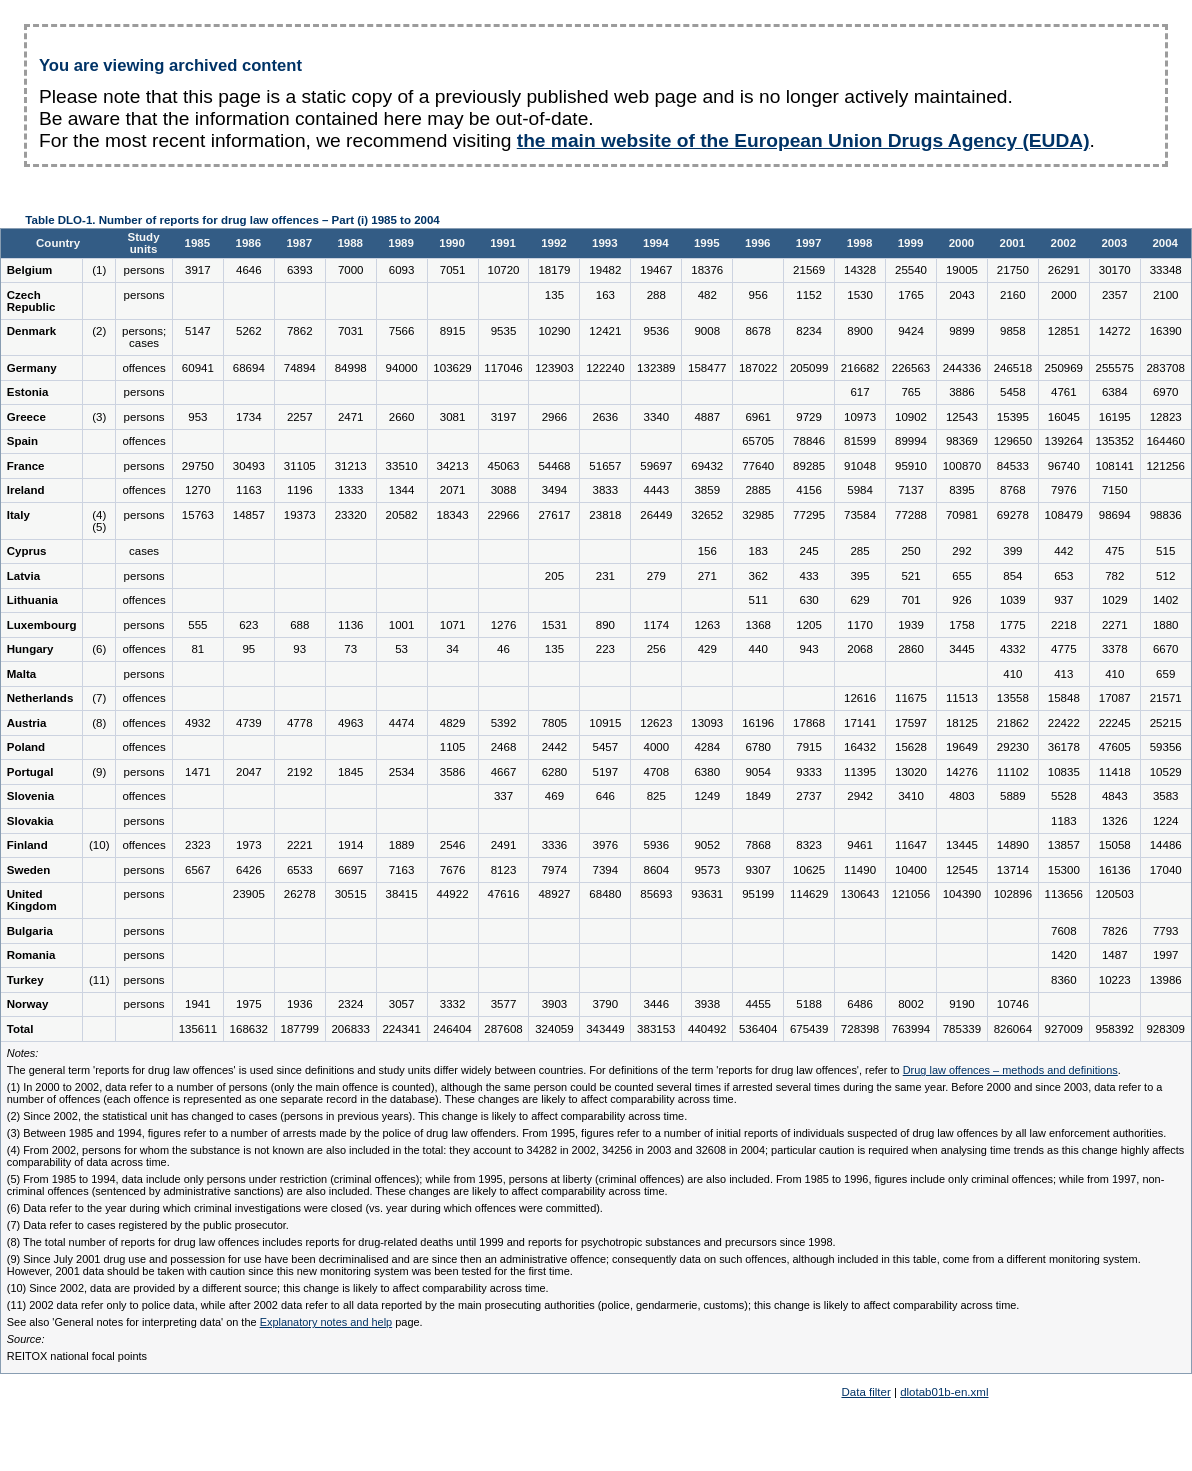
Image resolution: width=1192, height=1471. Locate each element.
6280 (555, 772)
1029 (1115, 600)
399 (1012, 551)
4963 (351, 723)
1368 (758, 625)
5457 (606, 747)
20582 (402, 515)
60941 (198, 368)
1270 (198, 490)
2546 (453, 845)
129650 (1013, 441)
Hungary (30, 649)
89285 (809, 466)
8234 (809, 331)
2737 (809, 796)
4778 (300, 723)
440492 (707, 1029)
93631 (707, 894)
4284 (707, 747)
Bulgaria (30, 931)
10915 (605, 723)
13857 (1064, 845)
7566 (402, 331)
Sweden (29, 870)
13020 (911, 772)
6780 (758, 747)
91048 (860, 466)
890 (605, 625)
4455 (758, 1004)
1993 (605, 243)
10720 (503, 270)
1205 (809, 625)
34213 (453, 466)
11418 (1115, 772)
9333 (809, 772)
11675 (911, 698)
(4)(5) (99, 521)
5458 (1013, 392)
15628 (911, 747)
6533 (300, 870)
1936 (300, 1004)
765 (910, 392)
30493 (249, 466)
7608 (1064, 931)
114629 (809, 894)
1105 (453, 747)
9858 (1013, 331)
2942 (860, 796)
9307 (758, 870)
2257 (300, 417)
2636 (606, 417)
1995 (707, 243)
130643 (860, 894)
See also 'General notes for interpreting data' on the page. (215, 1322)
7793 (1166, 931)
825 (656, 796)
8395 (962, 490)
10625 (809, 870)
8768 (1013, 490)
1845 (351, 772)
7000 (351, 270)
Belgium (29, 270)
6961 (758, 417)
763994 (911, 1029)
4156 (809, 490)
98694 (1115, 515)
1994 (656, 243)
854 (1012, 576)
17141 (860, 723)
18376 (707, 270)
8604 (657, 870)
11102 (1013, 772)
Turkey (25, 980)
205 (554, 576)
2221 (300, 845)
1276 (504, 625)
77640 (758, 466)
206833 (350, 1029)
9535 (504, 331)
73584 (860, 515)
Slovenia (30, 796)
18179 (554, 270)
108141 (1115, 466)
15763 (198, 515)
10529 (1166, 772)
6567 (198, 870)
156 (707, 551)
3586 (453, 772)
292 (961, 551)
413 (1063, 674)
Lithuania (32, 600)
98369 (962, 441)
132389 (656, 368)
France (26, 466)
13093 (707, 723)
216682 (860, 368)
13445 (962, 845)
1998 (860, 243)
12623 (656, 723)
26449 (656, 515)
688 (299, 625)
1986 (249, 243)
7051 (453, 270)
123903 (554, 368)
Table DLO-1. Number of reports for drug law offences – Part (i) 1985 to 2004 (232, 220)
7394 (606, 870)
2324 (351, 1004)
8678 (758, 331)
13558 (1013, 698)
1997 (809, 243)
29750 (198, 466)
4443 (657, 490)
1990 (452, 243)
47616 (503, 894)
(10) (99, 845)
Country (58, 243)
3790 (606, 1004)
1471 (198, 772)
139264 (1064, 441)
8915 (453, 331)
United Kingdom (32, 900)
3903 (555, 1004)
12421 (605, 331)
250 (910, 551)
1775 (1013, 625)
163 (605, 295)
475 (1114, 551)
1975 (249, 1004)
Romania (31, 955)
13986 (1166, 980)
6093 (402, 270)
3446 (657, 1004)
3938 (707, 1004)
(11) (99, 980)
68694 (249, 368)
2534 (402, 772)
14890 (1013, 845)
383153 (656, 1029)
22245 (1115, 723)
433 (809, 576)
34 (452, 649)
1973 (249, 845)
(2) (99, 331)
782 (1114, 576)
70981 (962, 515)
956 (758, 295)
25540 (911, 270)
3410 (911, 796)
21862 (1013, 723)
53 (401, 649)
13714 (1013, 870)
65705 (758, 441)
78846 (809, 441)
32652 (707, 515)
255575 (1115, 368)
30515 (351, 894)
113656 (1064, 894)
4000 (657, 747)
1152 (809, 295)
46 (503, 649)
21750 (1013, 270)
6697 (351, 870)
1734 (249, 417)
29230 (1013, 747)
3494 (555, 490)
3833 (606, 490)
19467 (656, 270)
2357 (1115, 295)
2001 (1013, 243)
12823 (1166, 417)
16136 (1115, 870)
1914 (351, 845)
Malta (21, 674)
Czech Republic (31, 301)
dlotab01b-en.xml (944, 1392)
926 (961, 600)
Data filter (865, 1392)
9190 (962, 1004)
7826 (1115, 931)
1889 (402, 845)
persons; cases (144, 337)
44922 (453, 894)
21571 (1166, 698)
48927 (554, 894)
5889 (1013, 796)
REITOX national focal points (77, 1356)
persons (144, 270)
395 (859, 576)
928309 (1165, 1029)
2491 (504, 845)
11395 (860, 772)
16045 (1064, 417)
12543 (962, 417)
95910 (911, 466)
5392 (504, 723)
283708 (1165, 368)
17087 (1115, 698)
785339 (962, 1029)
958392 (1115, 1029)
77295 (809, 515)
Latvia (23, 576)
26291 (1064, 270)
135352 (1115, 441)
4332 (1013, 649)
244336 (962, 368)
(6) (99, 649)
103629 (452, 368)
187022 (758, 368)
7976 (1064, 490)
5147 (198, 331)
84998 (351, 368)
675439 (809, 1029)
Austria (27, 723)
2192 (300, 772)
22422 (1064, 723)
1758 (962, 625)
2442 (555, 747)
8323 (809, 845)
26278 (300, 894)
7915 (809, 747)
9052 (707, 845)
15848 (1064, 698)
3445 (962, 649)
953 (197, 417)
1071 (453, 625)
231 (605, 576)
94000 (402, 368)
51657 (605, 466)
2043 (962, 295)
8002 (911, 1004)
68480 (605, 894)
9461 (860, 845)
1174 (657, 625)
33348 (1166, 270)
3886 (962, 392)
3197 (504, 417)
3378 (1115, 649)
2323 (198, 845)
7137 (911, 490)
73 (350, 649)
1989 (401, 243)
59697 (656, 466)
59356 (1166, 747)
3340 (657, 417)
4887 (707, 417)
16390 (1166, 331)
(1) (99, 270)
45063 (503, 466)
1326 (1115, 821)
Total (20, 1029)
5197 (606, 772)
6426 (249, 870)
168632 (249, 1029)
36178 (1064, 747)
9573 (707, 870)
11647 (911, 845)
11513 (962, 698)
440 (758, 649)
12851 (1064, 331)
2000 (962, 243)
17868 (809, 723)
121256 (1165, 466)
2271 (1115, 625)
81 (197, 649)
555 (197, 625)
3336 (555, 845)
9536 (657, 331)
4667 (504, 772)
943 (809, 649)
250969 (1064, 368)
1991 (503, 243)
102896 (1013, 894)
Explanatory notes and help (326, 1322)
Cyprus (27, 551)
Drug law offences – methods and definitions (1010, 1070)
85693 (656, 894)
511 (758, 600)
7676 (453, 870)
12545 (962, 870)
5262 (249, 331)
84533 (1013, 466)
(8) (99, 723)
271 (707, 576)
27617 (554, 515)
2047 (249, 772)
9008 (707, 331)
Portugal (30, 772)
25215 (1166, 723)
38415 (402, 894)
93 (299, 649)
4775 (1064, 649)
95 (248, 649)
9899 (962, 331)
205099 (809, 368)
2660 (402, 417)
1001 (402, 625)
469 (554, 796)
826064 (1013, 1029)
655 (961, 576)
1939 (911, 625)
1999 (911, 243)
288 (656, 295)
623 (248, 625)
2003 (1114, 243)
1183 (1064, 821)
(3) (99, 417)
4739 (249, 723)
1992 (554, 243)
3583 (1166, 796)
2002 (1064, 243)
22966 (503, 515)
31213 (351, 466)
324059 (554, 1029)
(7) (99, 698)
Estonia (28, 392)
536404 (758, 1029)
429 (707, 649)
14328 (860, 270)
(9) (99, 772)
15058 (1115, 845)
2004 (1165, 243)
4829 (453, 723)
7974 (555, 870)
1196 (300, 490)
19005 (962, 270)
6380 (707, 772)
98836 (1166, 515)
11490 (860, 870)
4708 (657, 772)
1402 (1166, 600)
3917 (198, 270)
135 (554, 295)
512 (1165, 576)
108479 (1064, 515)
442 (1063, 551)
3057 (402, 1004)
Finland (27, 845)
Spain (22, 441)
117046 (503, 368)
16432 (860, 747)
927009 (1064, 1029)
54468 (554, 466)
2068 (860, 649)
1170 (860, 625)
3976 (606, 845)
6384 (1115, 392)
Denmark (31, 331)
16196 (758, 723)
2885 (758, 490)
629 (859, 600)
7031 (351, 331)
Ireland (26, 490)
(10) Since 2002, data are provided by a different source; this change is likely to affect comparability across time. (278, 1288)
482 (707, 295)
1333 (351, 490)
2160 (1013, 295)
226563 (911, 368)
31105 (300, 466)
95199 (758, 894)
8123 (504, 870)
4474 (402, 723)
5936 (657, 845)
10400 (911, 870)
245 (809, 551)
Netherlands (40, 698)
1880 (1166, 625)
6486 (860, 1004)
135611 (198, 1029)
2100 (1166, 295)
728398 (860, 1029)
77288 (911, 515)
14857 (249, 515)
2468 (504, 747)
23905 (249, 894)
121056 (911, 894)
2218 (1064, 625)
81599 (860, 441)
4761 (1064, 392)
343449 (605, 1029)
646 (605, 796)
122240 (605, 368)
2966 (555, 417)
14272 (1115, 331)
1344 (402, 490)
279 (656, 576)
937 (1063, 600)
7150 (1115, 490)
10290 (554, 331)
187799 (300, 1029)
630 (809, 600)
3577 (504, 1004)
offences (143, 368)
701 (910, 600)
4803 (962, 796)
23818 (605, 515)
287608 (503, 1029)
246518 (1013, 368)
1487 (1115, 955)
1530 (860, 295)
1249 (707, 796)
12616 (860, 698)
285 (859, 551)
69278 (1013, 515)
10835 (1064, 772)
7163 (402, 870)
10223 (1115, 980)
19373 (300, 515)
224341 (401, 1029)
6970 (1166, 392)
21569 (809, 270)
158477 (707, 368)
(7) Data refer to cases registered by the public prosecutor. (148, 1225)
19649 (962, 747)
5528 (1064, 796)
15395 (1013, 417)
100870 (962, 466)
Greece (26, 417)
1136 (351, 625)
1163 (249, 490)
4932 (198, 723)
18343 (453, 515)
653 (1063, 576)
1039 (1013, 600)
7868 (758, 845)
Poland (26, 747)
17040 (1166, 870)
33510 (402, 466)
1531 (555, 625)
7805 (555, 723)
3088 (504, 490)
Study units (144, 243)
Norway (28, 1004)
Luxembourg (42, 625)
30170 (1115, 270)
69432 (707, 466)
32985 (758, 515)
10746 (1013, 1004)
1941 (198, 1004)
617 (859, 392)
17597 (911, 723)
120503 (1115, 894)
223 (605, 649)
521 (910, 576)
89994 (911, 441)
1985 (198, 243)
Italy (18, 515)
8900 (860, 331)
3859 (707, 490)
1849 (758, 796)
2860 (911, 649)
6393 (300, 270)
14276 (962, 772)
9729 (809, 417)
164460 (1165, 441)
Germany (32, 368)
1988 (350, 243)
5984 (860, 490)
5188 (809, 1004)
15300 (1064, 870)
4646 (249, 270)
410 (1012, 674)
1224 (1166, 821)
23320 (351, 515)
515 (1165, 551)
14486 (1166, 845)
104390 (962, 894)
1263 (707, 625)
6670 (1166, 649)
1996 (758, 243)
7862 (300, 331)
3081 (453, 417)
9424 (911, 331)
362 (758, 576)
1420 (1064, 955)
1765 (911, 295)
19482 (605, 270)
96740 (1064, 466)
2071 (453, 490)
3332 (453, 1004)
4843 (1115, 796)
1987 (299, 243)
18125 (962, 723)
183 (758, 551)
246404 (452, 1029)
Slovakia (30, 821)
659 (1165, 674)
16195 (1115, 417)
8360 (1064, 980)
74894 (300, 368)
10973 (860, 417)
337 (503, 796)
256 (656, 649)
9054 (758, 772)
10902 (911, 417)
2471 (351, 417)
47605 (1115, 747)
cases (144, 551)
